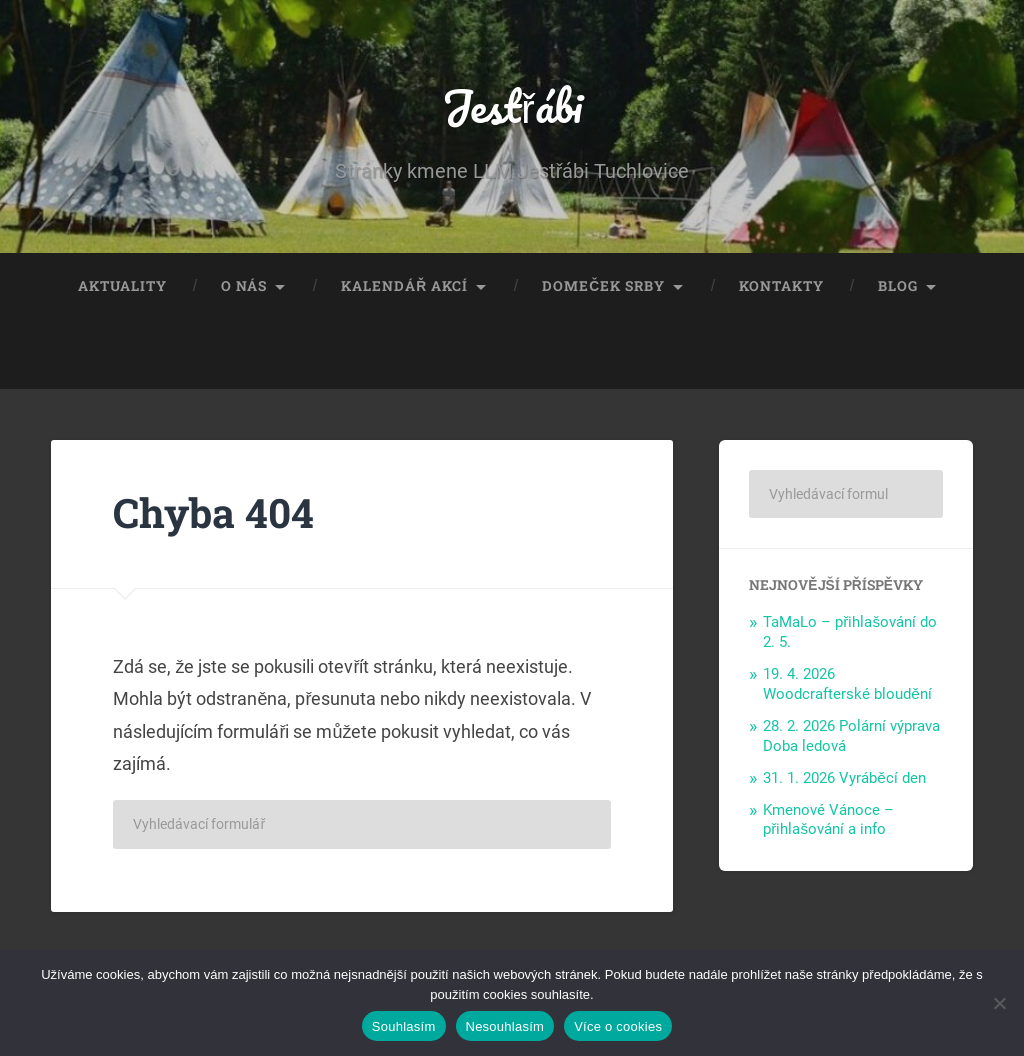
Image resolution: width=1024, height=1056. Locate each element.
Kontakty (781, 286)
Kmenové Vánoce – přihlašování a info (828, 820)
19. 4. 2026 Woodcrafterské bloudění (847, 684)
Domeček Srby (603, 286)
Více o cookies (618, 1026)
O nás (244, 286)
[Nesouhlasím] (999, 1003)
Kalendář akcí (404, 286)
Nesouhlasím (505, 1026)
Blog (898, 286)
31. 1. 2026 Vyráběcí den (844, 778)
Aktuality (122, 286)
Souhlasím (404, 1026)
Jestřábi (512, 105)
